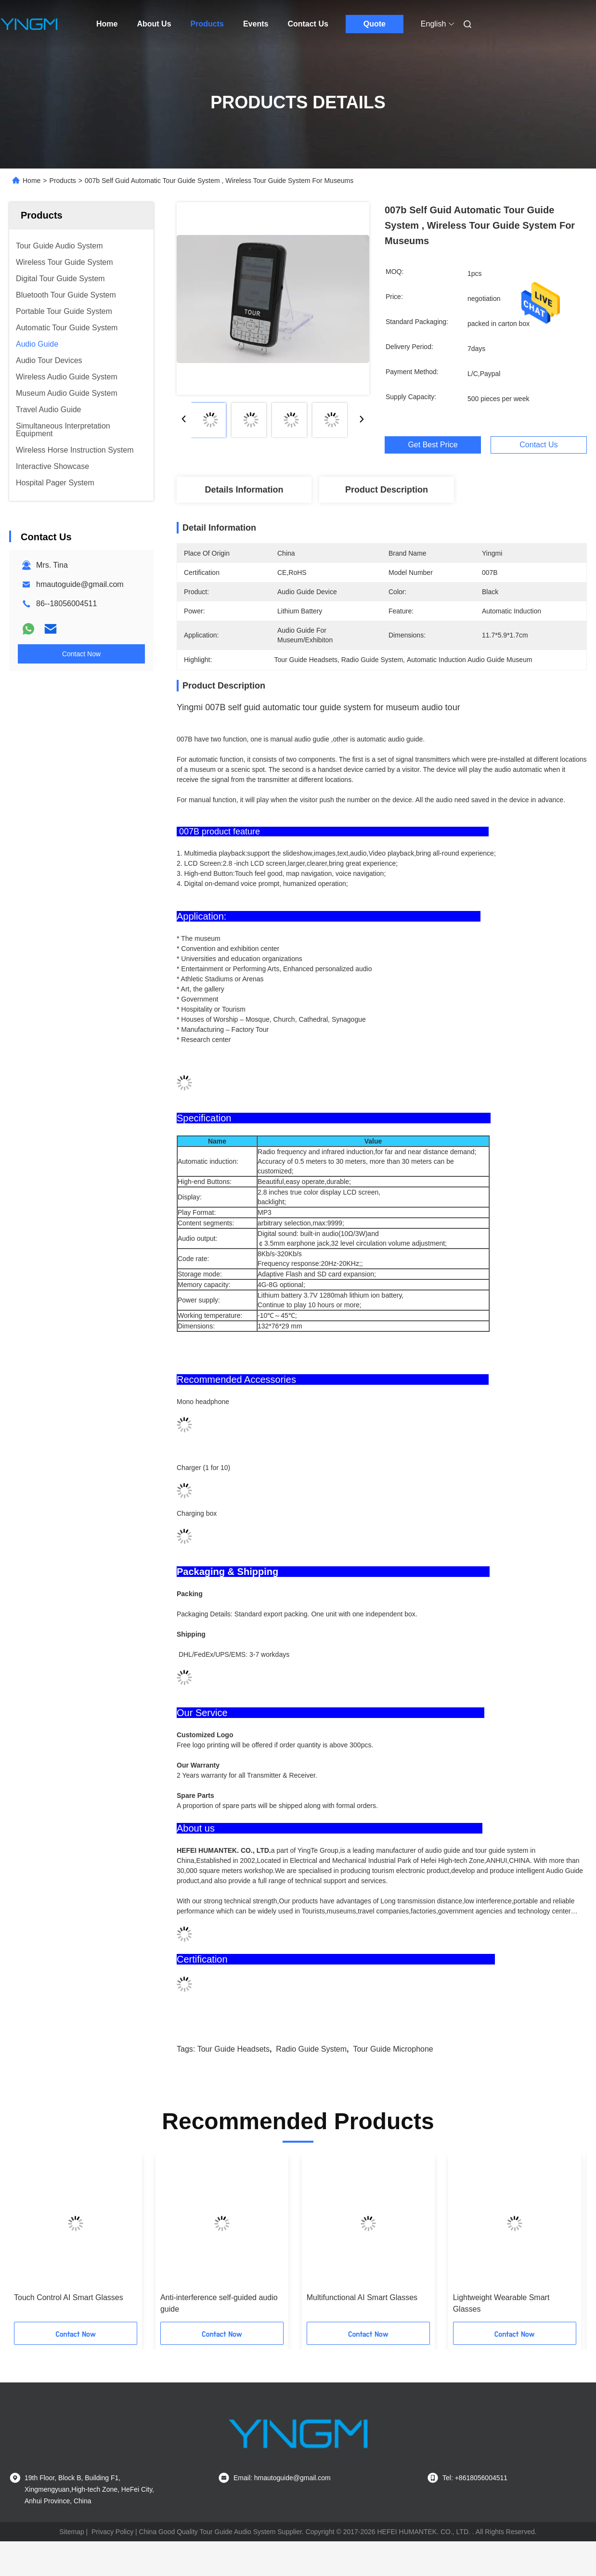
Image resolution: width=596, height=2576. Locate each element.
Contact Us (307, 24)
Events (255, 24)
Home (106, 24)
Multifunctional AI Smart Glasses (362, 2297)
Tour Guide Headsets (233, 2049)
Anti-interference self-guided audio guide (219, 2303)
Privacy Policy (112, 2532)
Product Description (386, 489)
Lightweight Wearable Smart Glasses (501, 2303)
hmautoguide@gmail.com (80, 584)
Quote (374, 24)
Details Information (244, 489)
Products (207, 24)
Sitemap (71, 2532)
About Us (154, 24)
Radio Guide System (311, 2049)
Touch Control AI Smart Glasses (68, 2297)
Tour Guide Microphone (393, 2049)
